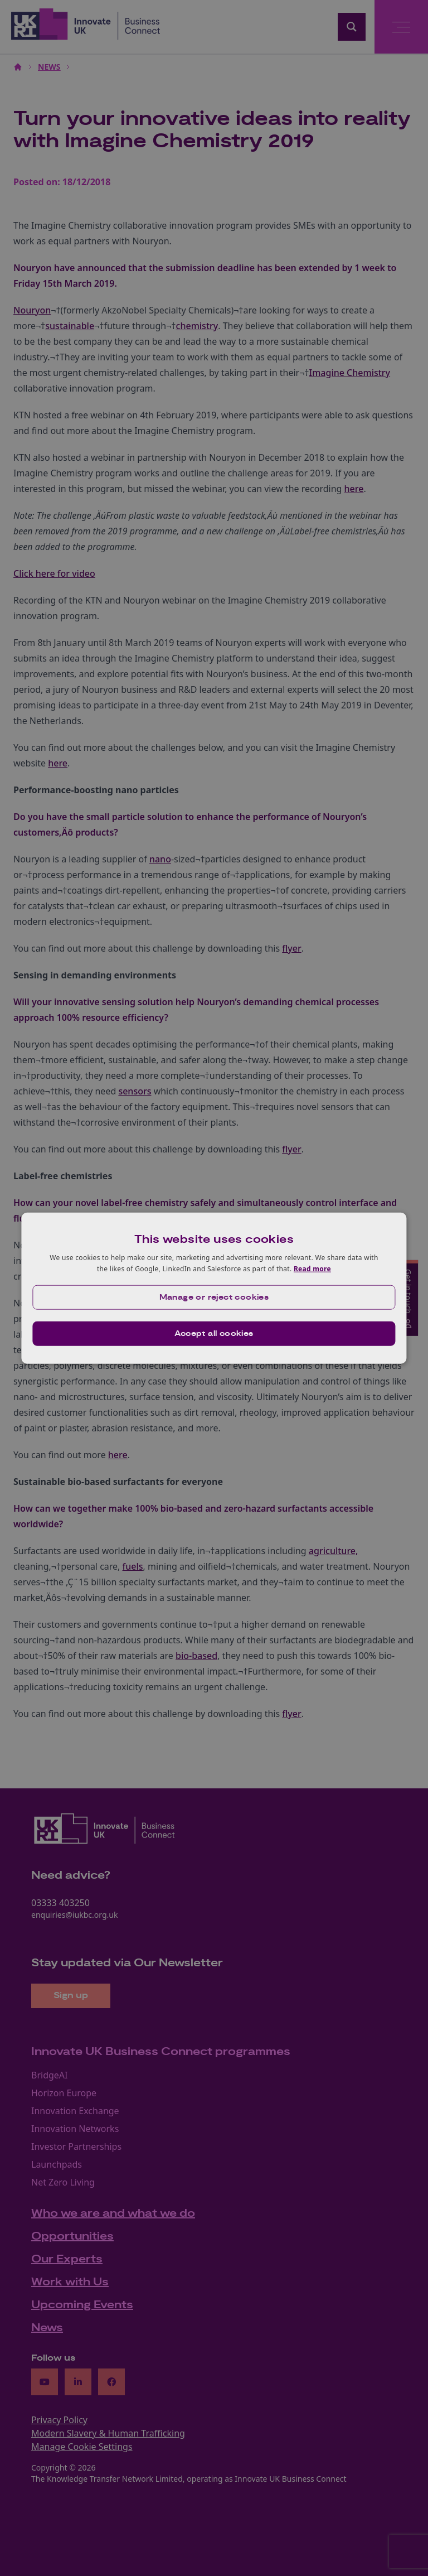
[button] (213, 1296)
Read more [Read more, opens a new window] (312, 1268)
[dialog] (213, 1288)
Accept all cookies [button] (213, 1333)
